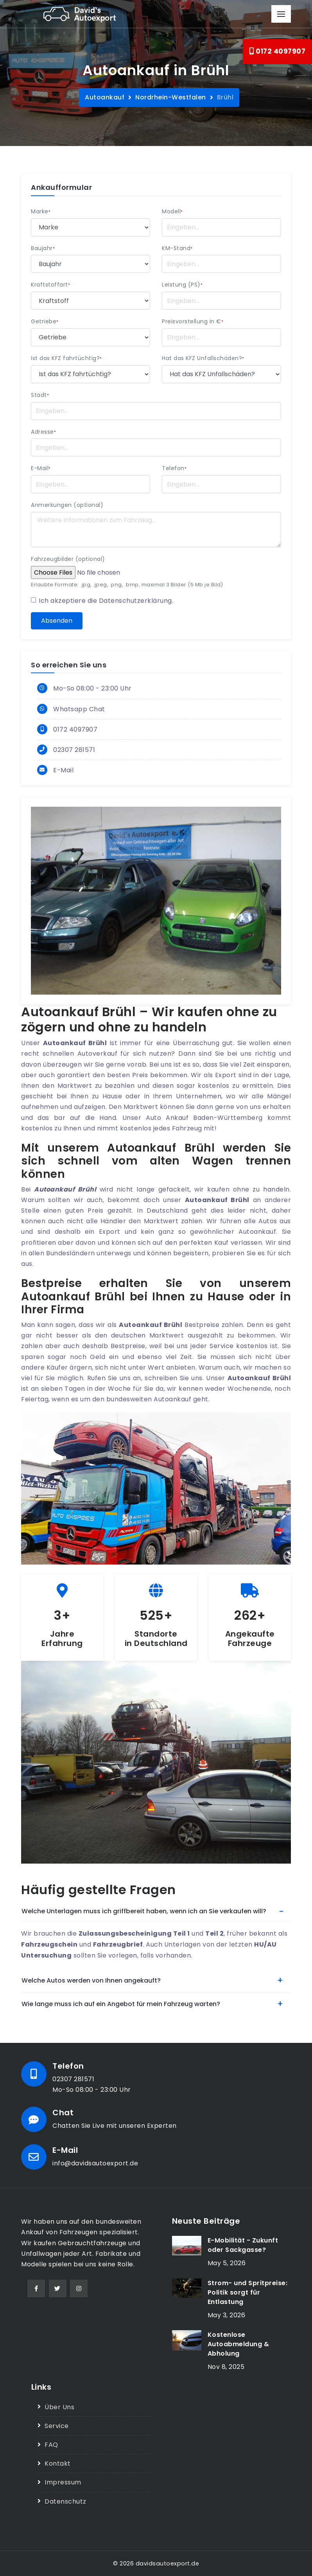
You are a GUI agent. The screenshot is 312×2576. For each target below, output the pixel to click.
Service (57, 2425)
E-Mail (41, 468)
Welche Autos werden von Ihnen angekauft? (91, 1980)
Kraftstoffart (50, 284)
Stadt (40, 395)
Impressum (63, 2482)
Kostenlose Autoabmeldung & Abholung (238, 2344)
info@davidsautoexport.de (95, 2163)
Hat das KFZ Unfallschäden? (203, 358)
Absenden (56, 620)
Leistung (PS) (182, 284)
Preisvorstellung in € (192, 321)
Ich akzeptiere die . (106, 600)
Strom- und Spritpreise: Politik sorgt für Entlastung (248, 2292)
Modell (172, 211)
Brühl (225, 97)
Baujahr (43, 248)
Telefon (174, 468)
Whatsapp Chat (79, 709)
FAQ (51, 2444)
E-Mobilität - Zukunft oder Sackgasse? (243, 2245)
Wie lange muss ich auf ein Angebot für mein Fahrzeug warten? (121, 2003)
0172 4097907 (277, 51)
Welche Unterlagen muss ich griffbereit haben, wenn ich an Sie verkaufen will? (144, 1911)
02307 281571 (74, 749)
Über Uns (59, 2407)
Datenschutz (65, 2501)
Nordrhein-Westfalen (170, 97)
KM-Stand (177, 248)
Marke (40, 211)
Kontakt (58, 2463)
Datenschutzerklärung (135, 600)
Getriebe (45, 321)
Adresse (43, 432)
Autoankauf (104, 97)
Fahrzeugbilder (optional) (68, 559)
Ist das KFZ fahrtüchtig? (66, 358)
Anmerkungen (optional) (67, 505)
